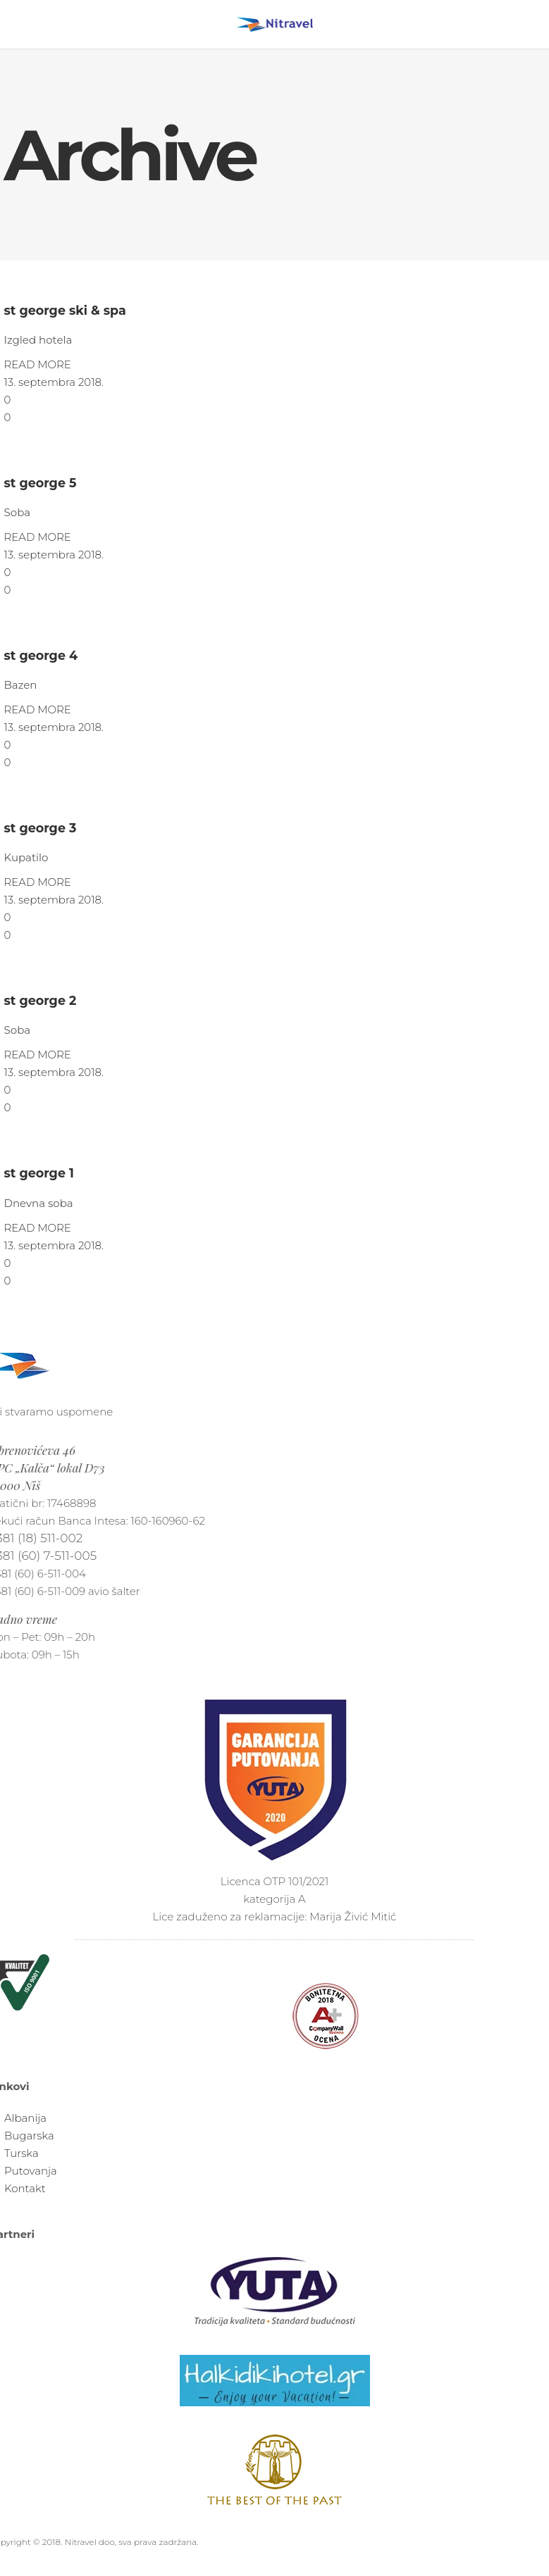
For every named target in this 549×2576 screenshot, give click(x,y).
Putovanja (30, 2170)
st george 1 (39, 1172)
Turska (21, 2153)
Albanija (25, 2118)
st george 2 (40, 1000)
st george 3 (40, 827)
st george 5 (40, 482)
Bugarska (29, 2135)
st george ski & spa (65, 310)
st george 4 (41, 655)
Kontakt (25, 2188)
